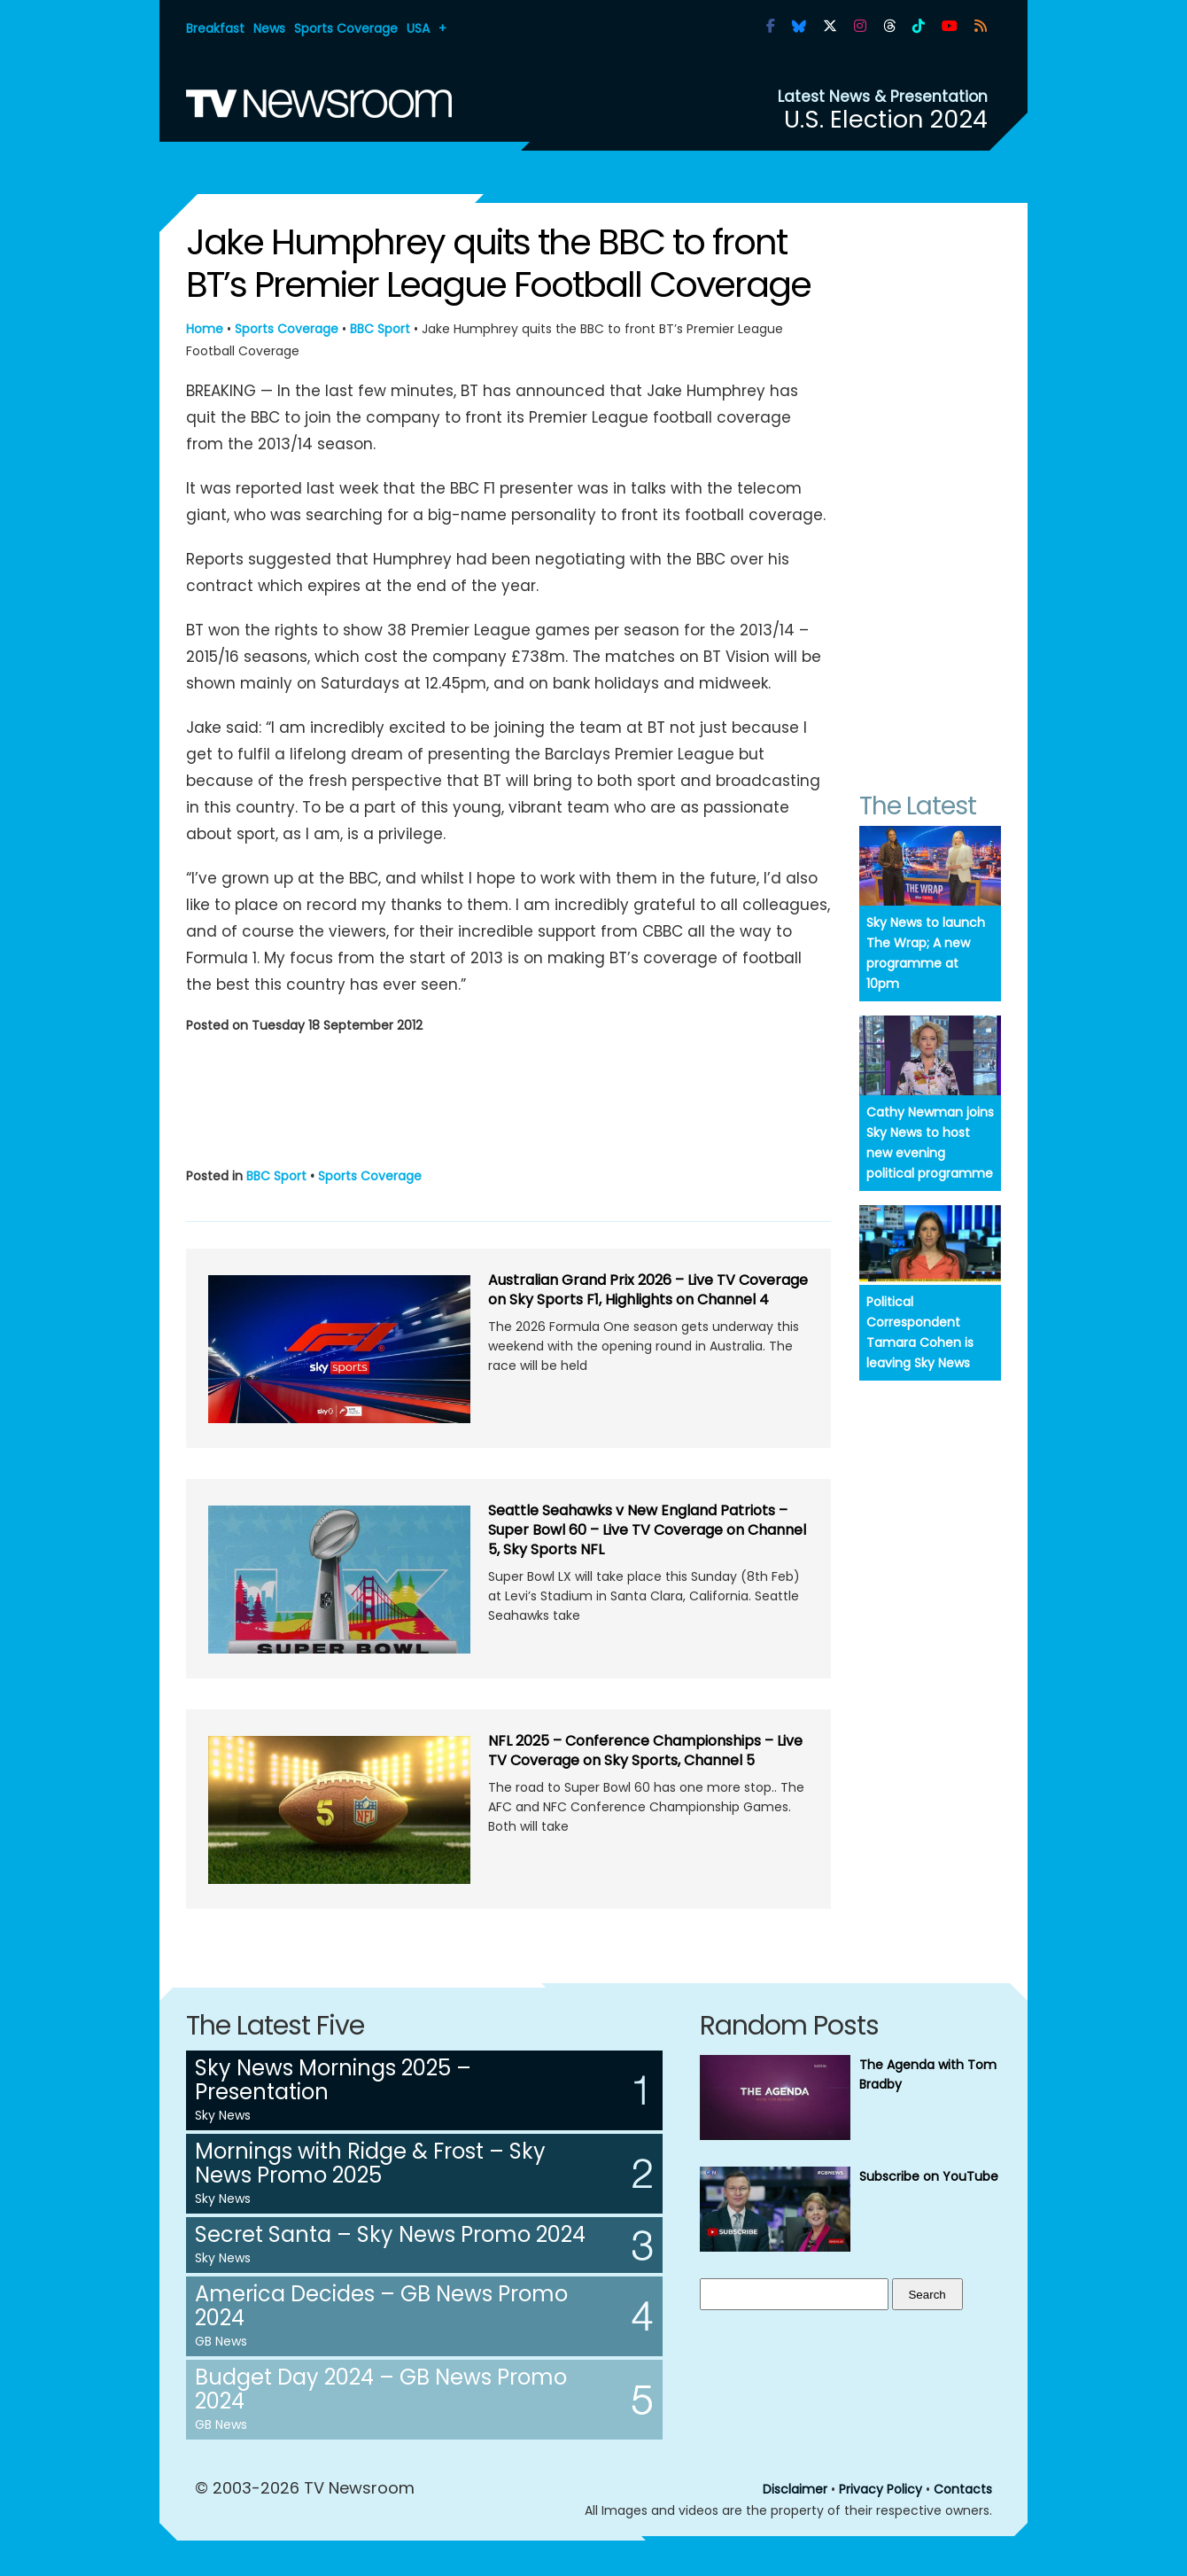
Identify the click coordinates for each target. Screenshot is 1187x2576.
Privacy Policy (880, 2489)
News (269, 28)
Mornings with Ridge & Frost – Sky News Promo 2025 (370, 2163)
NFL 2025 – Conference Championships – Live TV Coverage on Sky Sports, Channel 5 (645, 1751)
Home (204, 329)
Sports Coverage (346, 28)
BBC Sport (380, 329)
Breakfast (215, 28)
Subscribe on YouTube (928, 2176)
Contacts (963, 2489)
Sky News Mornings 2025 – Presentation (333, 2079)
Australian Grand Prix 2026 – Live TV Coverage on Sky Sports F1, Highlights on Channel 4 (648, 1290)
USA (418, 28)
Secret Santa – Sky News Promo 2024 (390, 2234)
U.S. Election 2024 (886, 119)
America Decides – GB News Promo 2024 (381, 2305)
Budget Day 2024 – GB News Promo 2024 (381, 2389)
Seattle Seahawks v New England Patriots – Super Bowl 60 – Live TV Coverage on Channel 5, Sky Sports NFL (647, 1530)
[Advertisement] (508, 1097)
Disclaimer (795, 2489)
